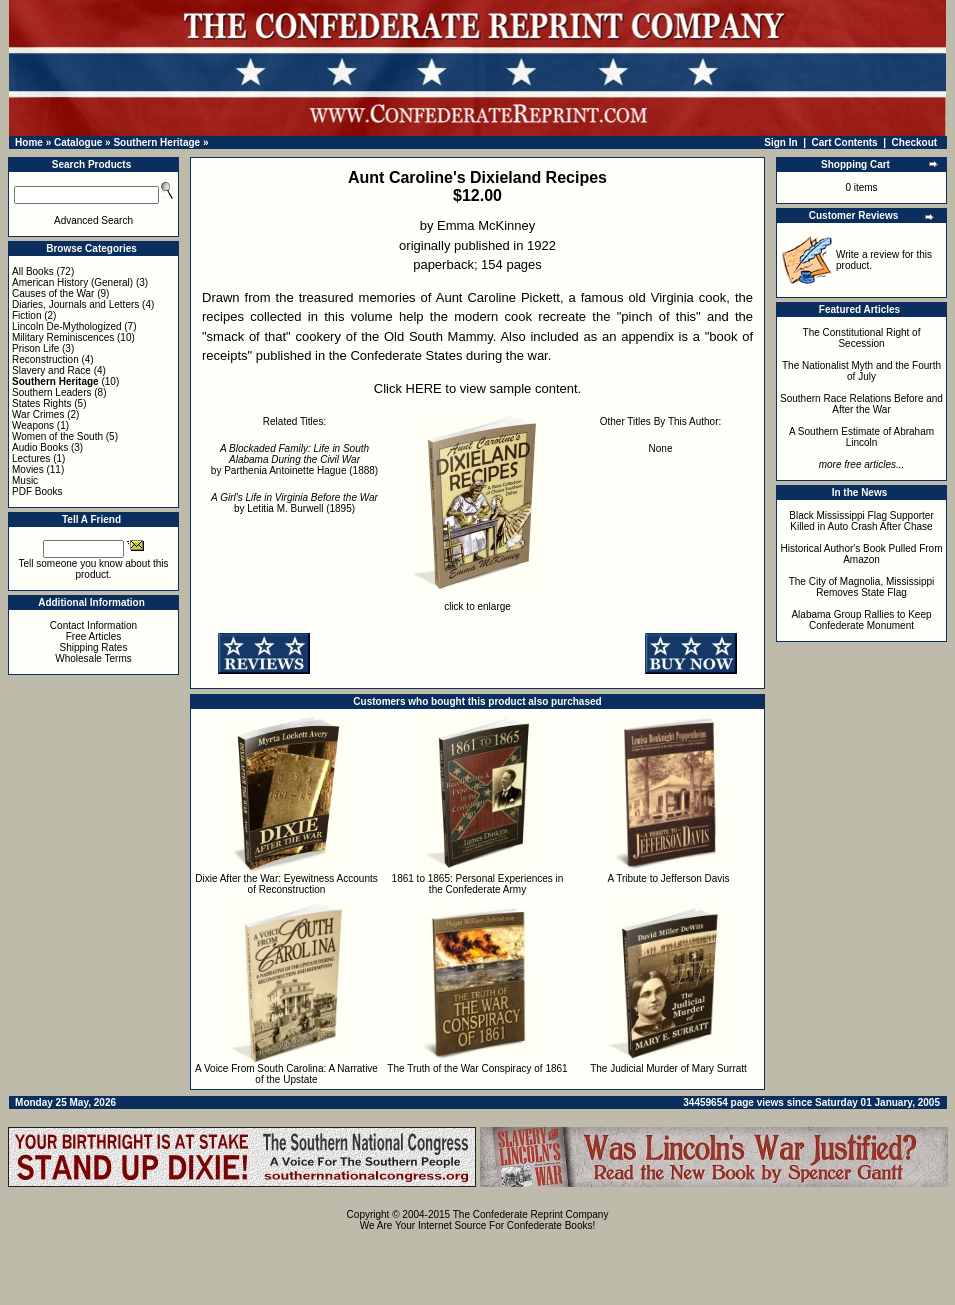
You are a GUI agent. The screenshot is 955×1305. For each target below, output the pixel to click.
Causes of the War (53, 293)
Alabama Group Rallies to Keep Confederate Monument (861, 620)
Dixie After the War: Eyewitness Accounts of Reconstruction (286, 884)
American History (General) (72, 282)
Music (25, 480)
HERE (424, 388)
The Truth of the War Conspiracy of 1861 (477, 1068)
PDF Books (37, 491)
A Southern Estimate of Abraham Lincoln (861, 437)
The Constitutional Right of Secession (862, 338)
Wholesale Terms (93, 658)
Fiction (26, 315)
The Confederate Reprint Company (531, 1214)
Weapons (33, 425)
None (661, 448)
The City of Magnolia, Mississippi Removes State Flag (862, 587)
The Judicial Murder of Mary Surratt (668, 1068)
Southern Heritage (156, 142)
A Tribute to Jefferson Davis (668, 878)
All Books (33, 271)
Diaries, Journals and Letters (75, 304)
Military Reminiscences (63, 337)
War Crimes (38, 414)
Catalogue (78, 142)
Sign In (780, 142)
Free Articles (94, 636)
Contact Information (93, 625)
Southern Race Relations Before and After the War (861, 404)
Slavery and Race (51, 370)
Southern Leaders (52, 392)
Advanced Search (93, 220)
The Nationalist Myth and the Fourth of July (861, 371)
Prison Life (35, 348)
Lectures (31, 458)
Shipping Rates (94, 647)
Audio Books (40, 447)
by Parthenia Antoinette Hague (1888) (294, 459)
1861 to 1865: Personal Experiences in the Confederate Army (478, 884)
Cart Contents (845, 142)
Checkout (915, 142)
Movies (28, 469)
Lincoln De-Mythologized (67, 326)
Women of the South (57, 436)
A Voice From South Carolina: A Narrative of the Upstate (286, 1074)
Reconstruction (45, 359)
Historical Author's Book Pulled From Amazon (862, 554)
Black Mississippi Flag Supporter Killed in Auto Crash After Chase (861, 521)
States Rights (41, 403)
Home (29, 142)
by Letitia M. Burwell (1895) (294, 503)
